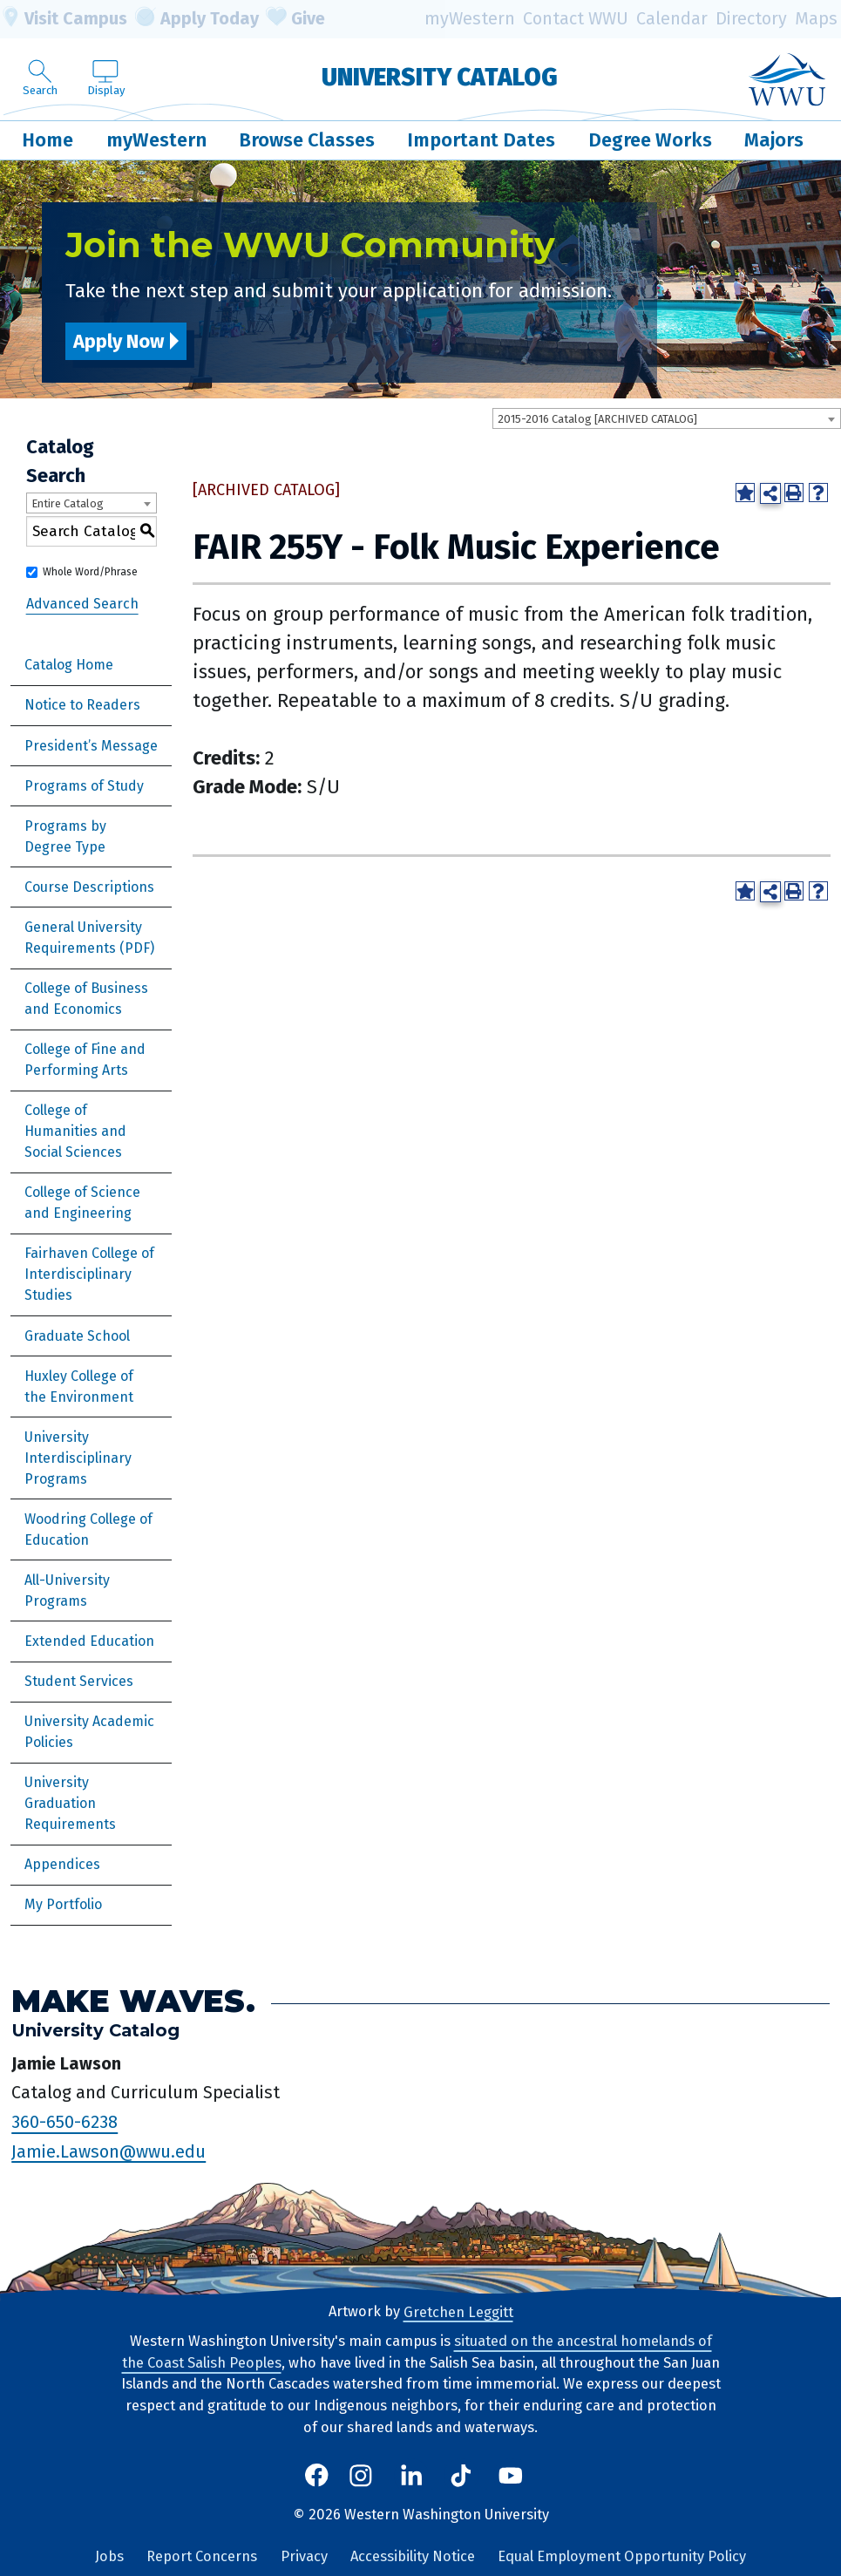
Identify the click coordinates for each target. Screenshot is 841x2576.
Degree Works (650, 140)
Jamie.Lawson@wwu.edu (108, 2150)
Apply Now (118, 341)
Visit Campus (63, 19)
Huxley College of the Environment (78, 1386)
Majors (774, 140)
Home (47, 140)
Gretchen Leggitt (458, 2311)
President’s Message (91, 745)
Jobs (109, 2556)
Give (295, 19)
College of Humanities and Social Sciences (75, 1131)
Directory (751, 19)
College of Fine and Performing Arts (85, 1059)
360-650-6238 (64, 2121)
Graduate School (77, 1336)
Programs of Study (84, 786)
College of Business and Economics (86, 998)
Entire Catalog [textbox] (67, 503)
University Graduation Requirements (70, 1803)
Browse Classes (307, 140)
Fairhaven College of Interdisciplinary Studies (89, 1274)
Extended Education (89, 1641)
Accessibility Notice (412, 2556)
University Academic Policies (89, 1731)
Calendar (672, 19)
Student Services (78, 1681)
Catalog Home (68, 664)
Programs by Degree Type (65, 836)
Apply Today (196, 19)
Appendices (62, 1864)
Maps (816, 19)
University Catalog (440, 76)
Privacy (304, 2556)
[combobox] (666, 418)
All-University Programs (67, 1590)
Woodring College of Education (88, 1529)
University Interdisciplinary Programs (78, 1458)
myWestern (469, 19)
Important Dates (481, 140)
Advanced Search (82, 603)
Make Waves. (133, 2001)
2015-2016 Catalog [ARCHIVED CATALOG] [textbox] (597, 418)
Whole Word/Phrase (90, 572)
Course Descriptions (89, 887)
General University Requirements (83, 937)
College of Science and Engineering (82, 1202)
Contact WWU (575, 19)
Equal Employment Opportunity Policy (622, 2556)
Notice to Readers (82, 705)
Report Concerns (201, 2556)
